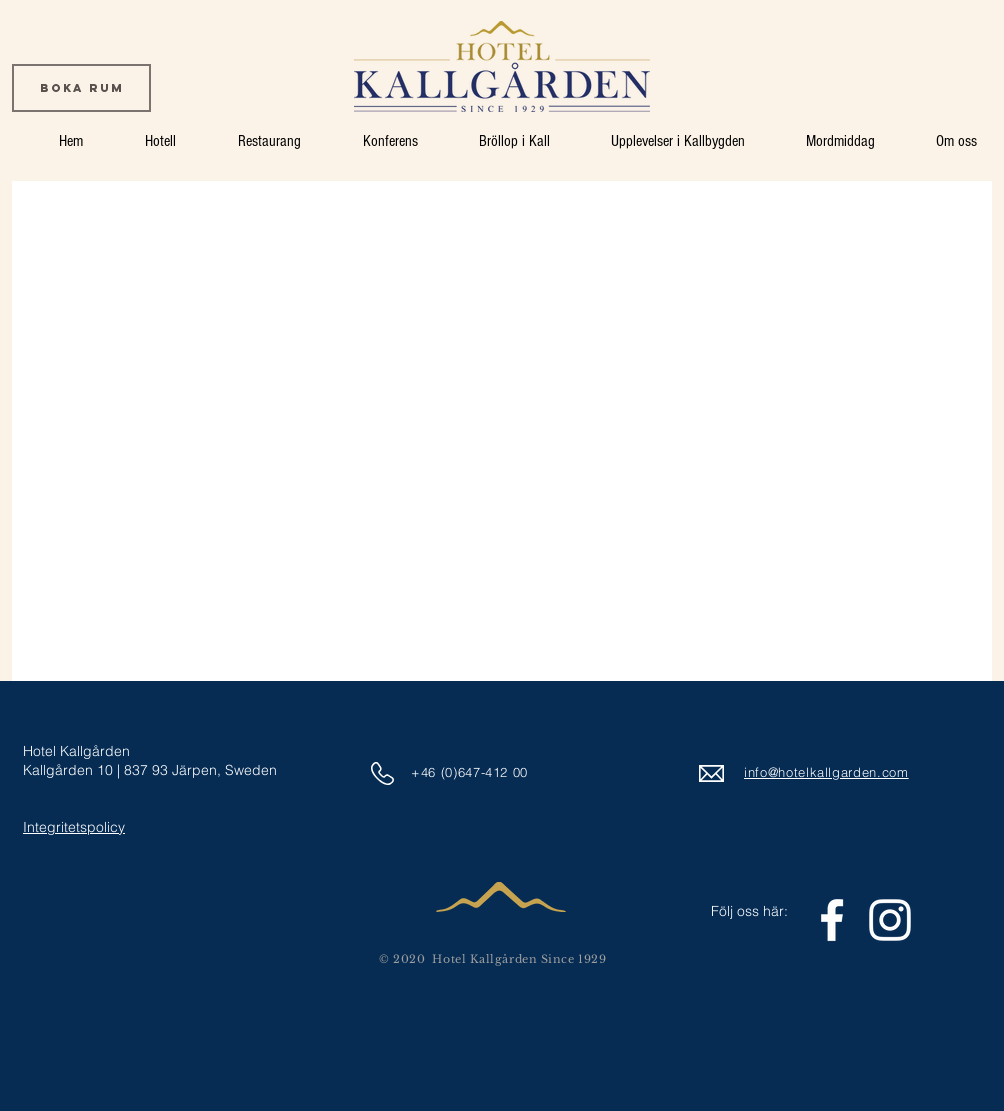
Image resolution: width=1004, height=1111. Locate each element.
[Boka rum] (81, 88)
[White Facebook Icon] (832, 920)
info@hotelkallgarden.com (826, 772)
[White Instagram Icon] (890, 920)
